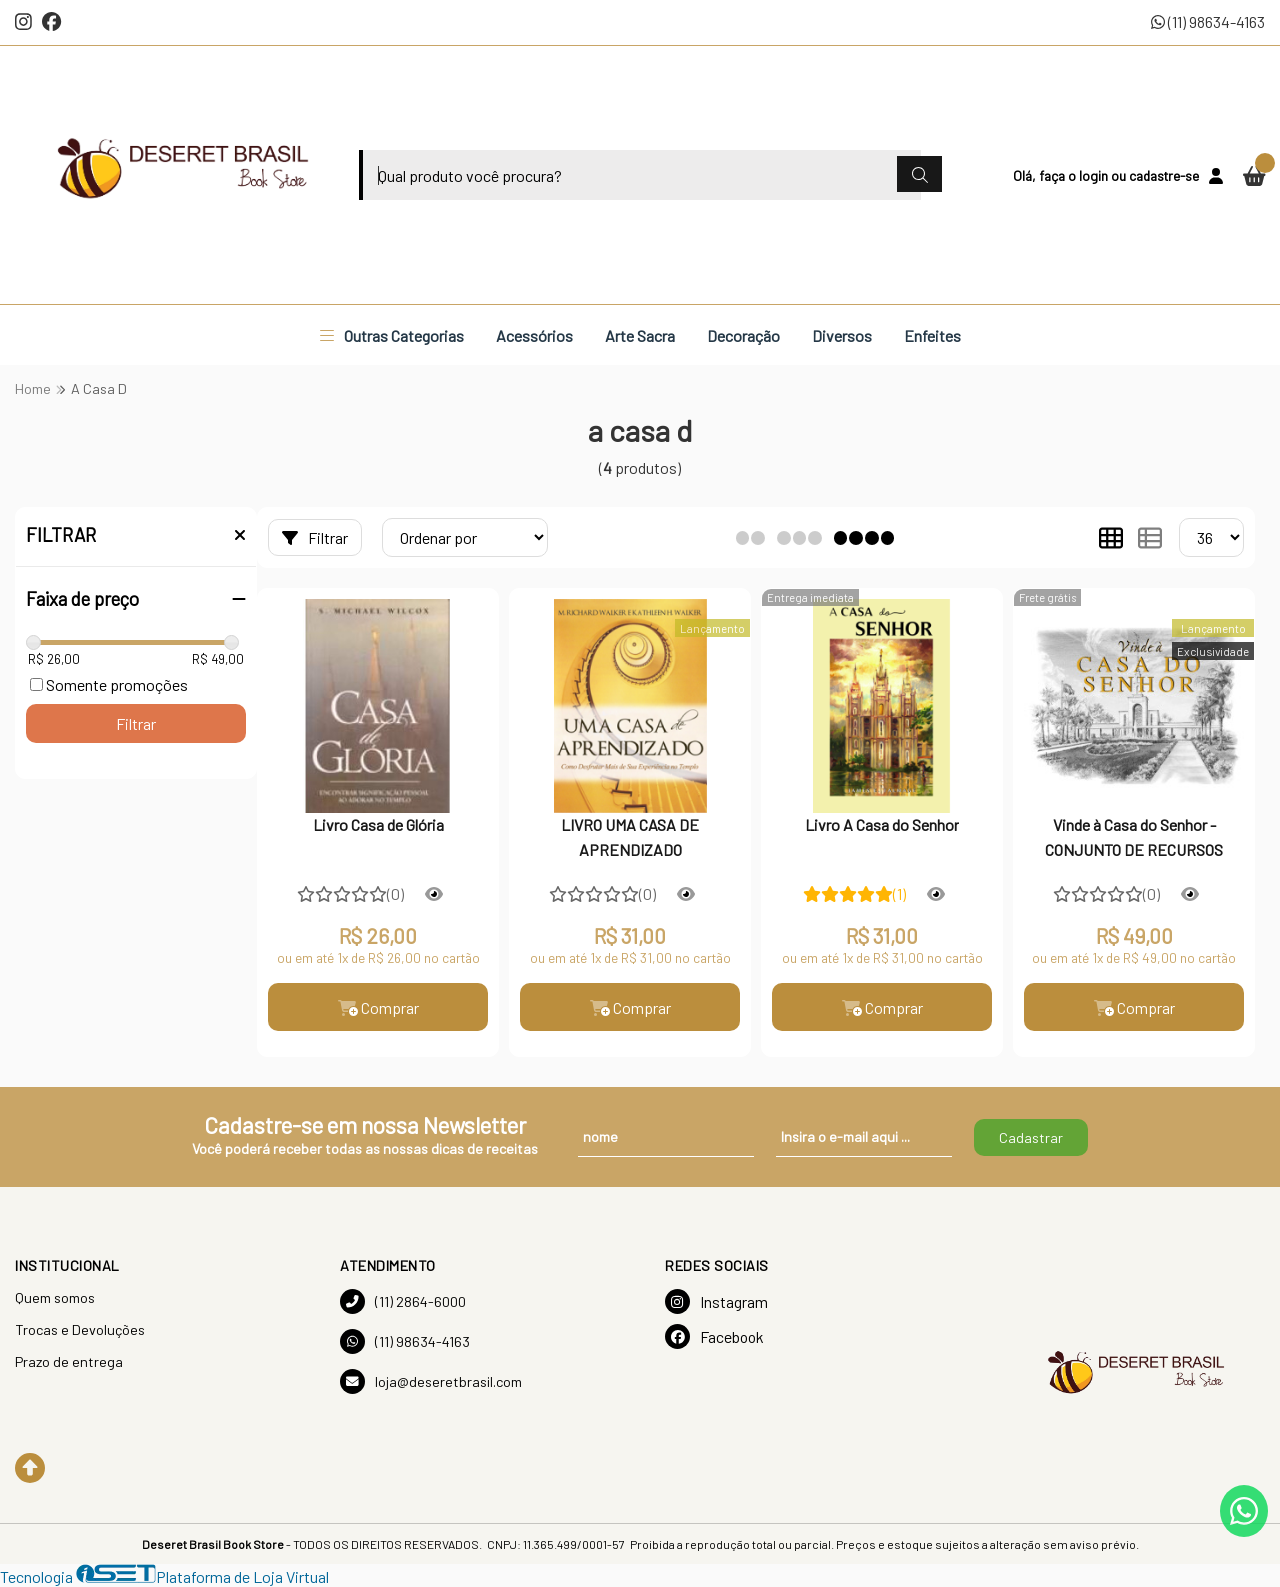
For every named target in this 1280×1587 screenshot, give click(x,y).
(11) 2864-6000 (403, 1301)
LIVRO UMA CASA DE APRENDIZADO (630, 836)
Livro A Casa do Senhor (882, 824)
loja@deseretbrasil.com (431, 1381)
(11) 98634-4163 (1208, 21)
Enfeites (932, 335)
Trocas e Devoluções (80, 1329)
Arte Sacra (640, 335)
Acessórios (534, 335)
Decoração (743, 335)
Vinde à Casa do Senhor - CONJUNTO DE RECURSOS (1134, 836)
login (1095, 175)
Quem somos (55, 1297)
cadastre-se (1164, 175)
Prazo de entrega (69, 1361)
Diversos (842, 335)
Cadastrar (1031, 1137)
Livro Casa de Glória (378, 824)
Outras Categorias (392, 335)
